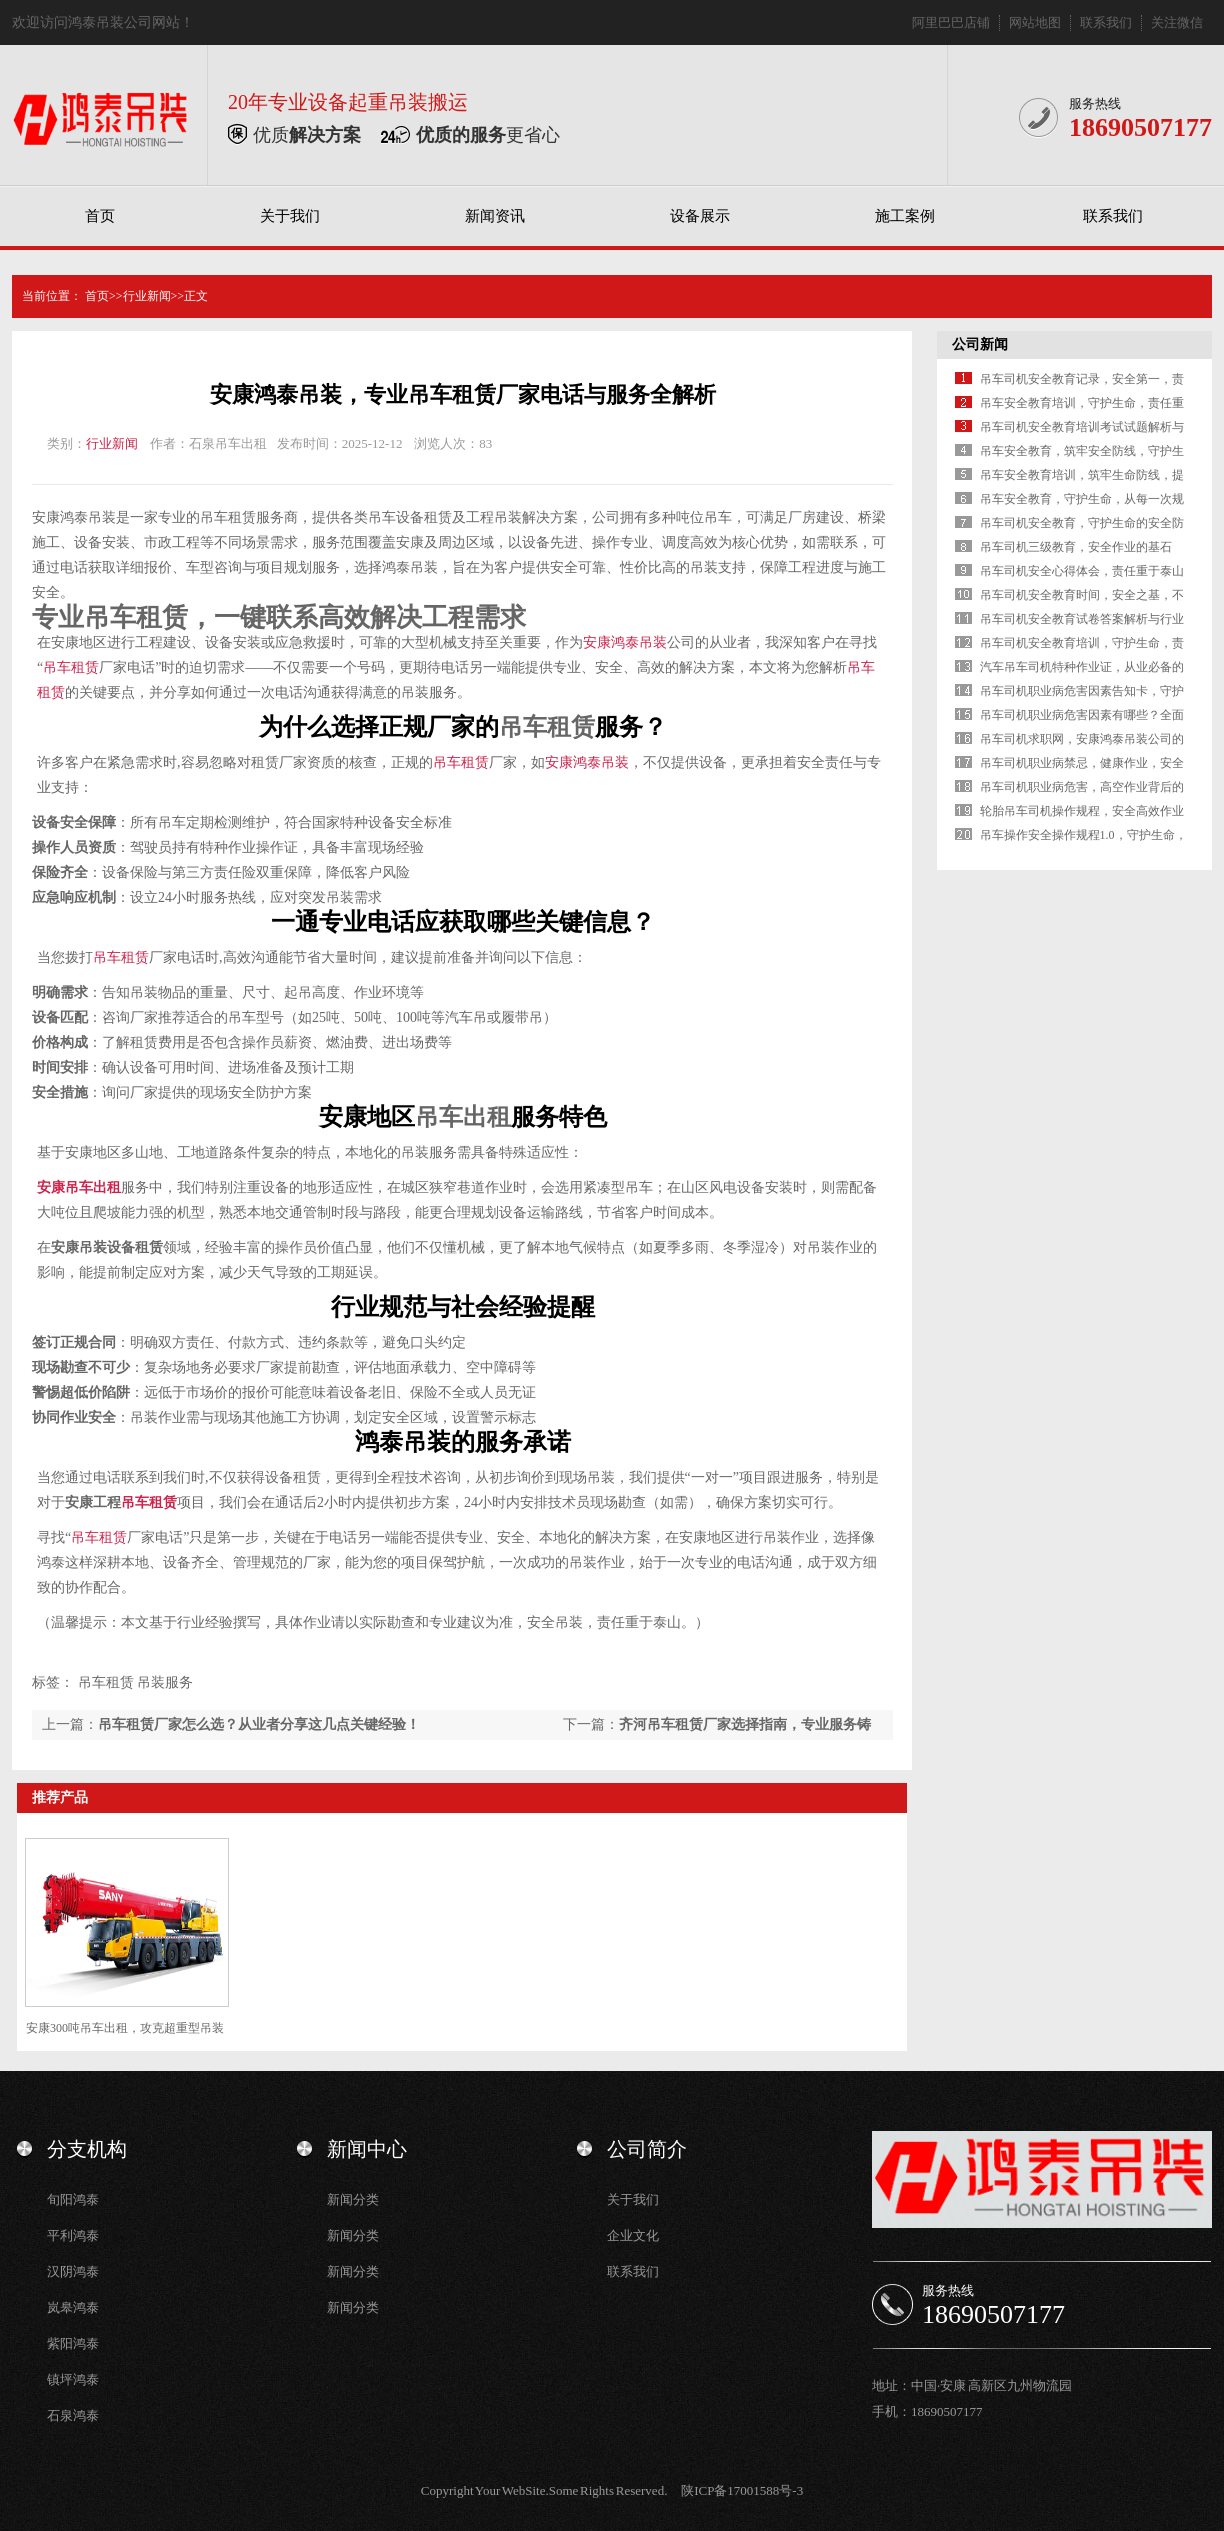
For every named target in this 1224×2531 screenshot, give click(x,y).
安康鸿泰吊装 (74, 517)
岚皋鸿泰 (73, 2307)
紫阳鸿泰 (73, 2343)
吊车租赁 (228, 517)
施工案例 (905, 216)
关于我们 (290, 216)
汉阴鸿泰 (73, 2271)
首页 (100, 216)
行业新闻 (147, 296)
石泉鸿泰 (73, 2415)
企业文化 (633, 2235)
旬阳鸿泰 (73, 2199)
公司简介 (647, 2149)
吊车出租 (463, 1117)
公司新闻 (980, 344)
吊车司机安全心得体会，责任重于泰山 (1082, 571)
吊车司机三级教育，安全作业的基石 (1076, 547)
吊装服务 (165, 1682)
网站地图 (1035, 22)
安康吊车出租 (79, 1187)
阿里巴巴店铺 (951, 22)
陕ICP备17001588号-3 (742, 2490)
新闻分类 (353, 2199)
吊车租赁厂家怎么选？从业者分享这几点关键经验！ (259, 1724)
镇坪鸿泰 (73, 2379)
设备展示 (700, 216)
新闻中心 (367, 2149)
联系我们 (1106, 22)
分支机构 (87, 2149)
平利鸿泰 (73, 2235)
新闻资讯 (495, 216)
